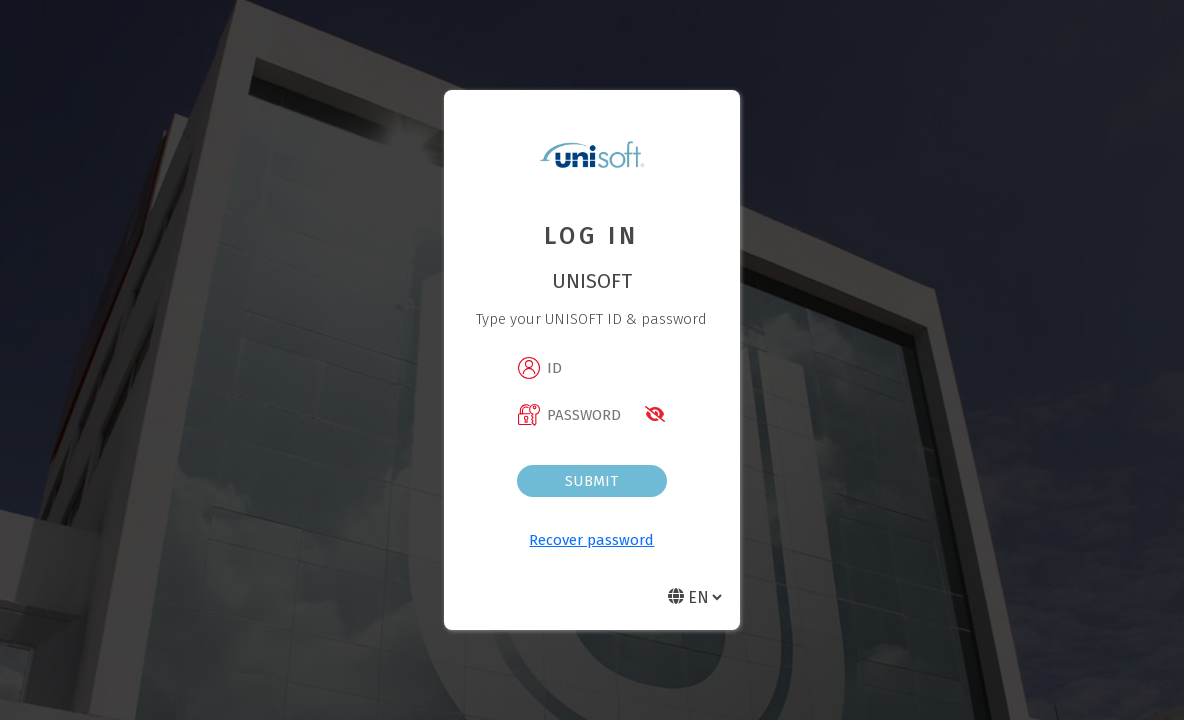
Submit (591, 481)
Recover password (591, 540)
